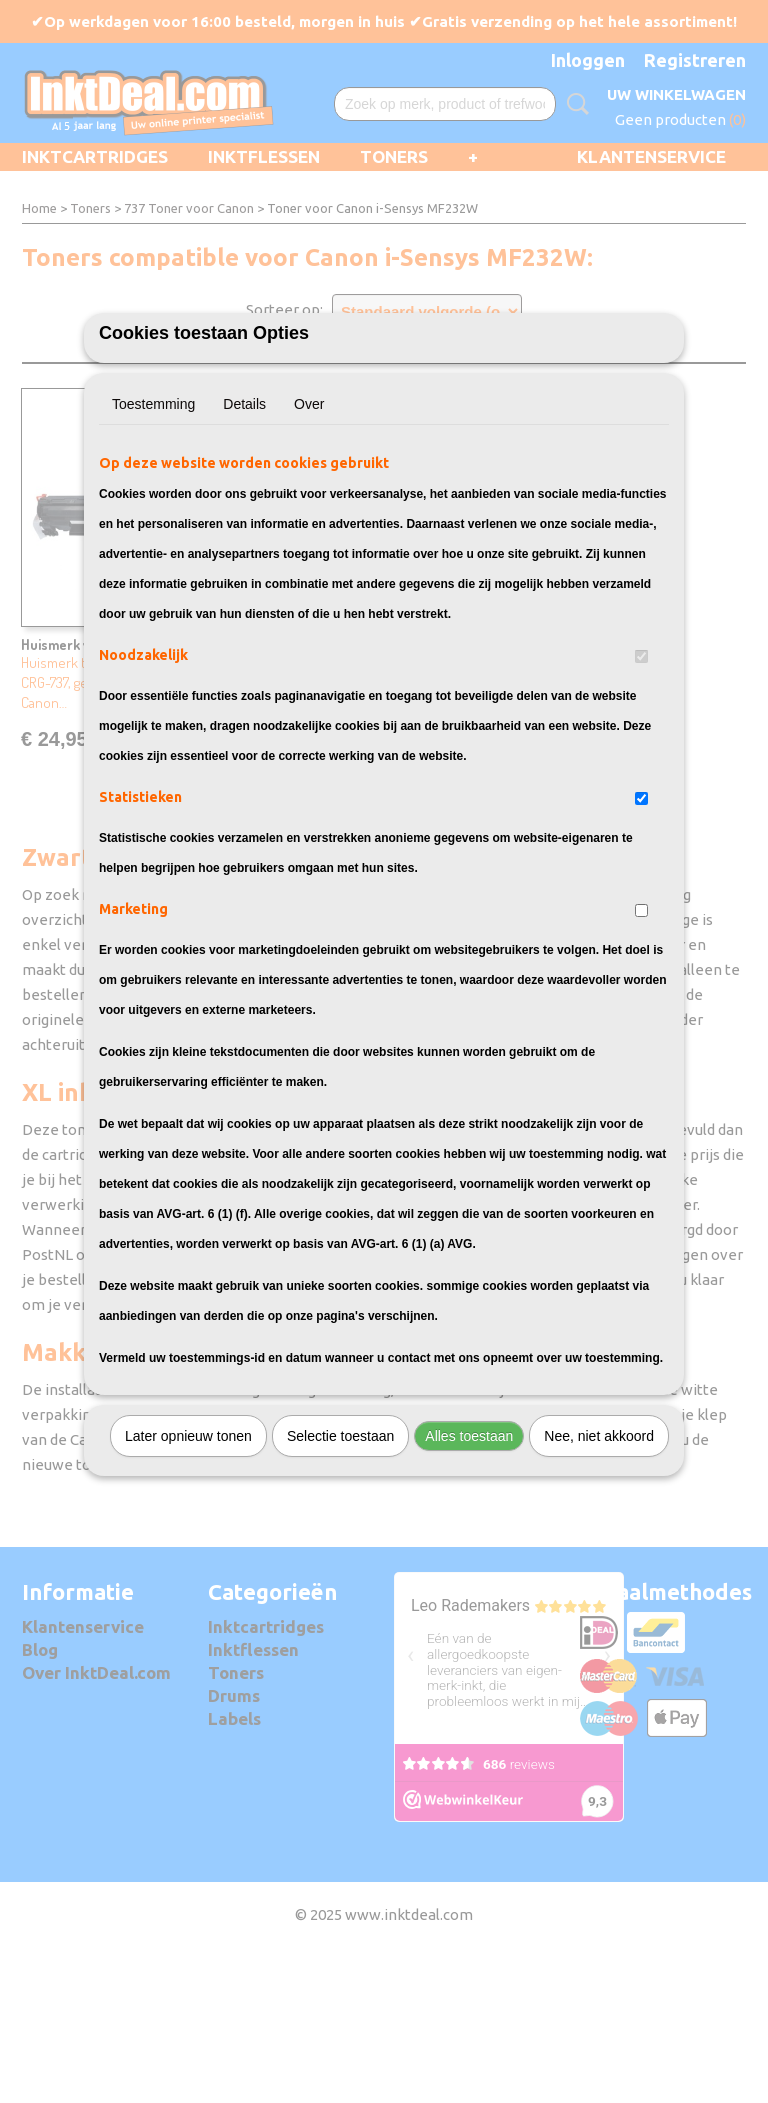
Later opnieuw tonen (188, 1547)
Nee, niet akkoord (599, 1547)
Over (309, 515)
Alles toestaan (469, 1547)
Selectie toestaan (340, 1547)
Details (244, 515)
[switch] (641, 767)
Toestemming (153, 515)
